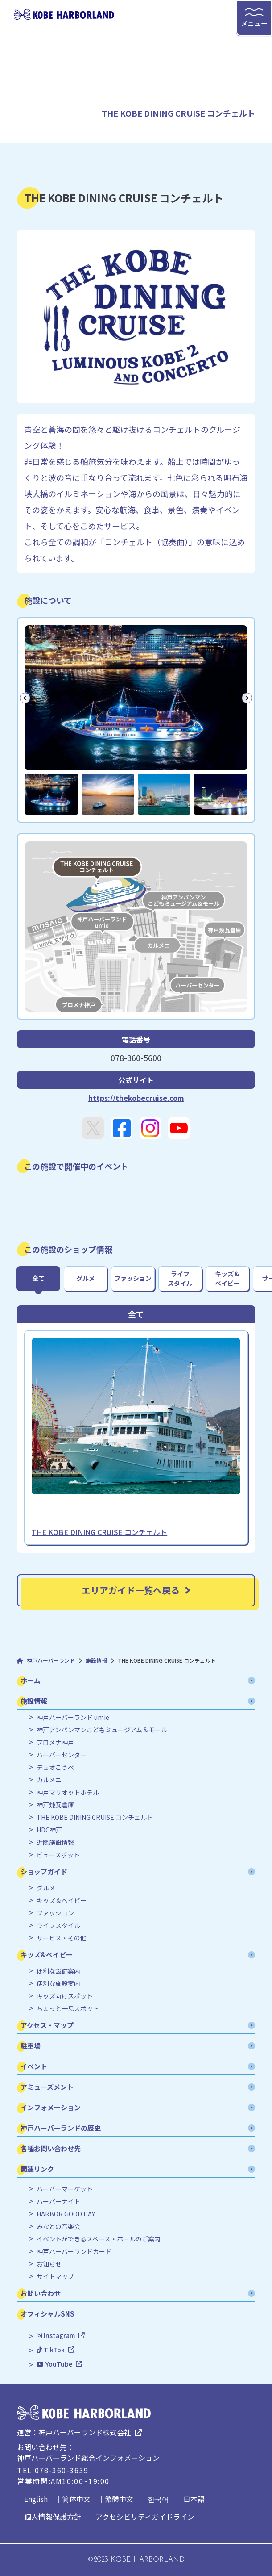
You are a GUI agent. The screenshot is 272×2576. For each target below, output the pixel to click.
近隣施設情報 (55, 1842)
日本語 (194, 2498)
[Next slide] (247, 698)
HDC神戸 (49, 1830)
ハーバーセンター (62, 1755)
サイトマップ (55, 2276)
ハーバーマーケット (65, 2189)
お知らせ (49, 2264)
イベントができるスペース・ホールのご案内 (99, 2239)
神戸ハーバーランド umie (73, 1717)
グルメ (46, 1888)
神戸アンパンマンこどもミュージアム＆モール (102, 1730)
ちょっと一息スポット (68, 2008)
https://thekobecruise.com (136, 1097)
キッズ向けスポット (65, 1996)
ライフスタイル (58, 1925)
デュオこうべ (55, 1767)
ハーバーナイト (58, 2201)
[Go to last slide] (25, 698)
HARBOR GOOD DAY (66, 2214)
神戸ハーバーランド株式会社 (84, 2432)
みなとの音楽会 (58, 2226)
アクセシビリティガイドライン (144, 2516)
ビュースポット (58, 1855)
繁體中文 (119, 2498)
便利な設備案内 (58, 1971)
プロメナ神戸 (55, 1742)
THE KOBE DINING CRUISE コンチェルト (95, 1817)
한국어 (158, 2498)
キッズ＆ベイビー (62, 1900)
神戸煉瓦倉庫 (55, 1805)
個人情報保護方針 (52, 2516)
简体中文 (76, 2498)
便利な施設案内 (58, 1983)
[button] (51, 794)
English (36, 2498)
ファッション (55, 1913)
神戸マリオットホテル (68, 1792)
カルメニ (49, 1780)
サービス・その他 (62, 1938)
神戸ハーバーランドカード (74, 2251)
